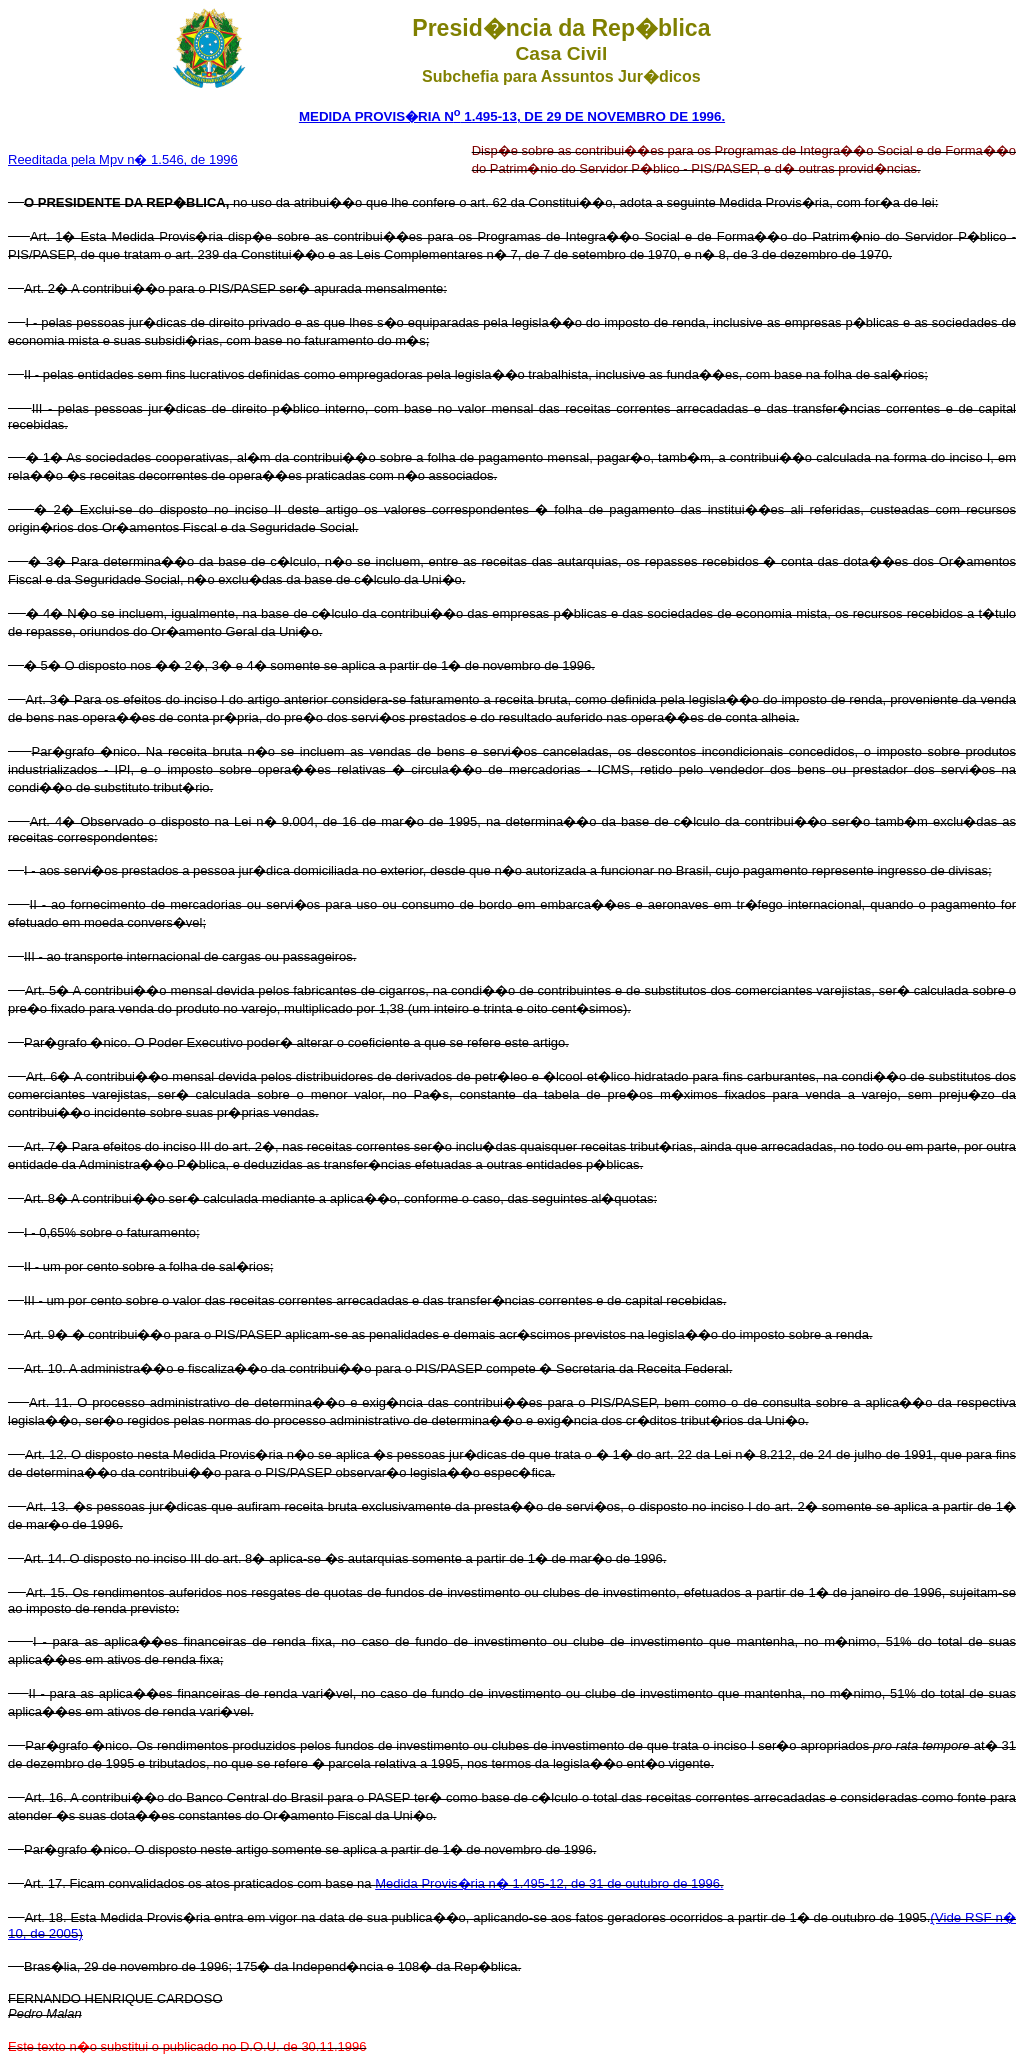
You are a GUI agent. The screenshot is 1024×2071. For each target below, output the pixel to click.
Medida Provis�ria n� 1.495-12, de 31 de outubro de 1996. (549, 1883)
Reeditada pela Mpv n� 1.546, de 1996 (123, 159)
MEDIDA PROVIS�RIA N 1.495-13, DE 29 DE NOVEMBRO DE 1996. (512, 116)
